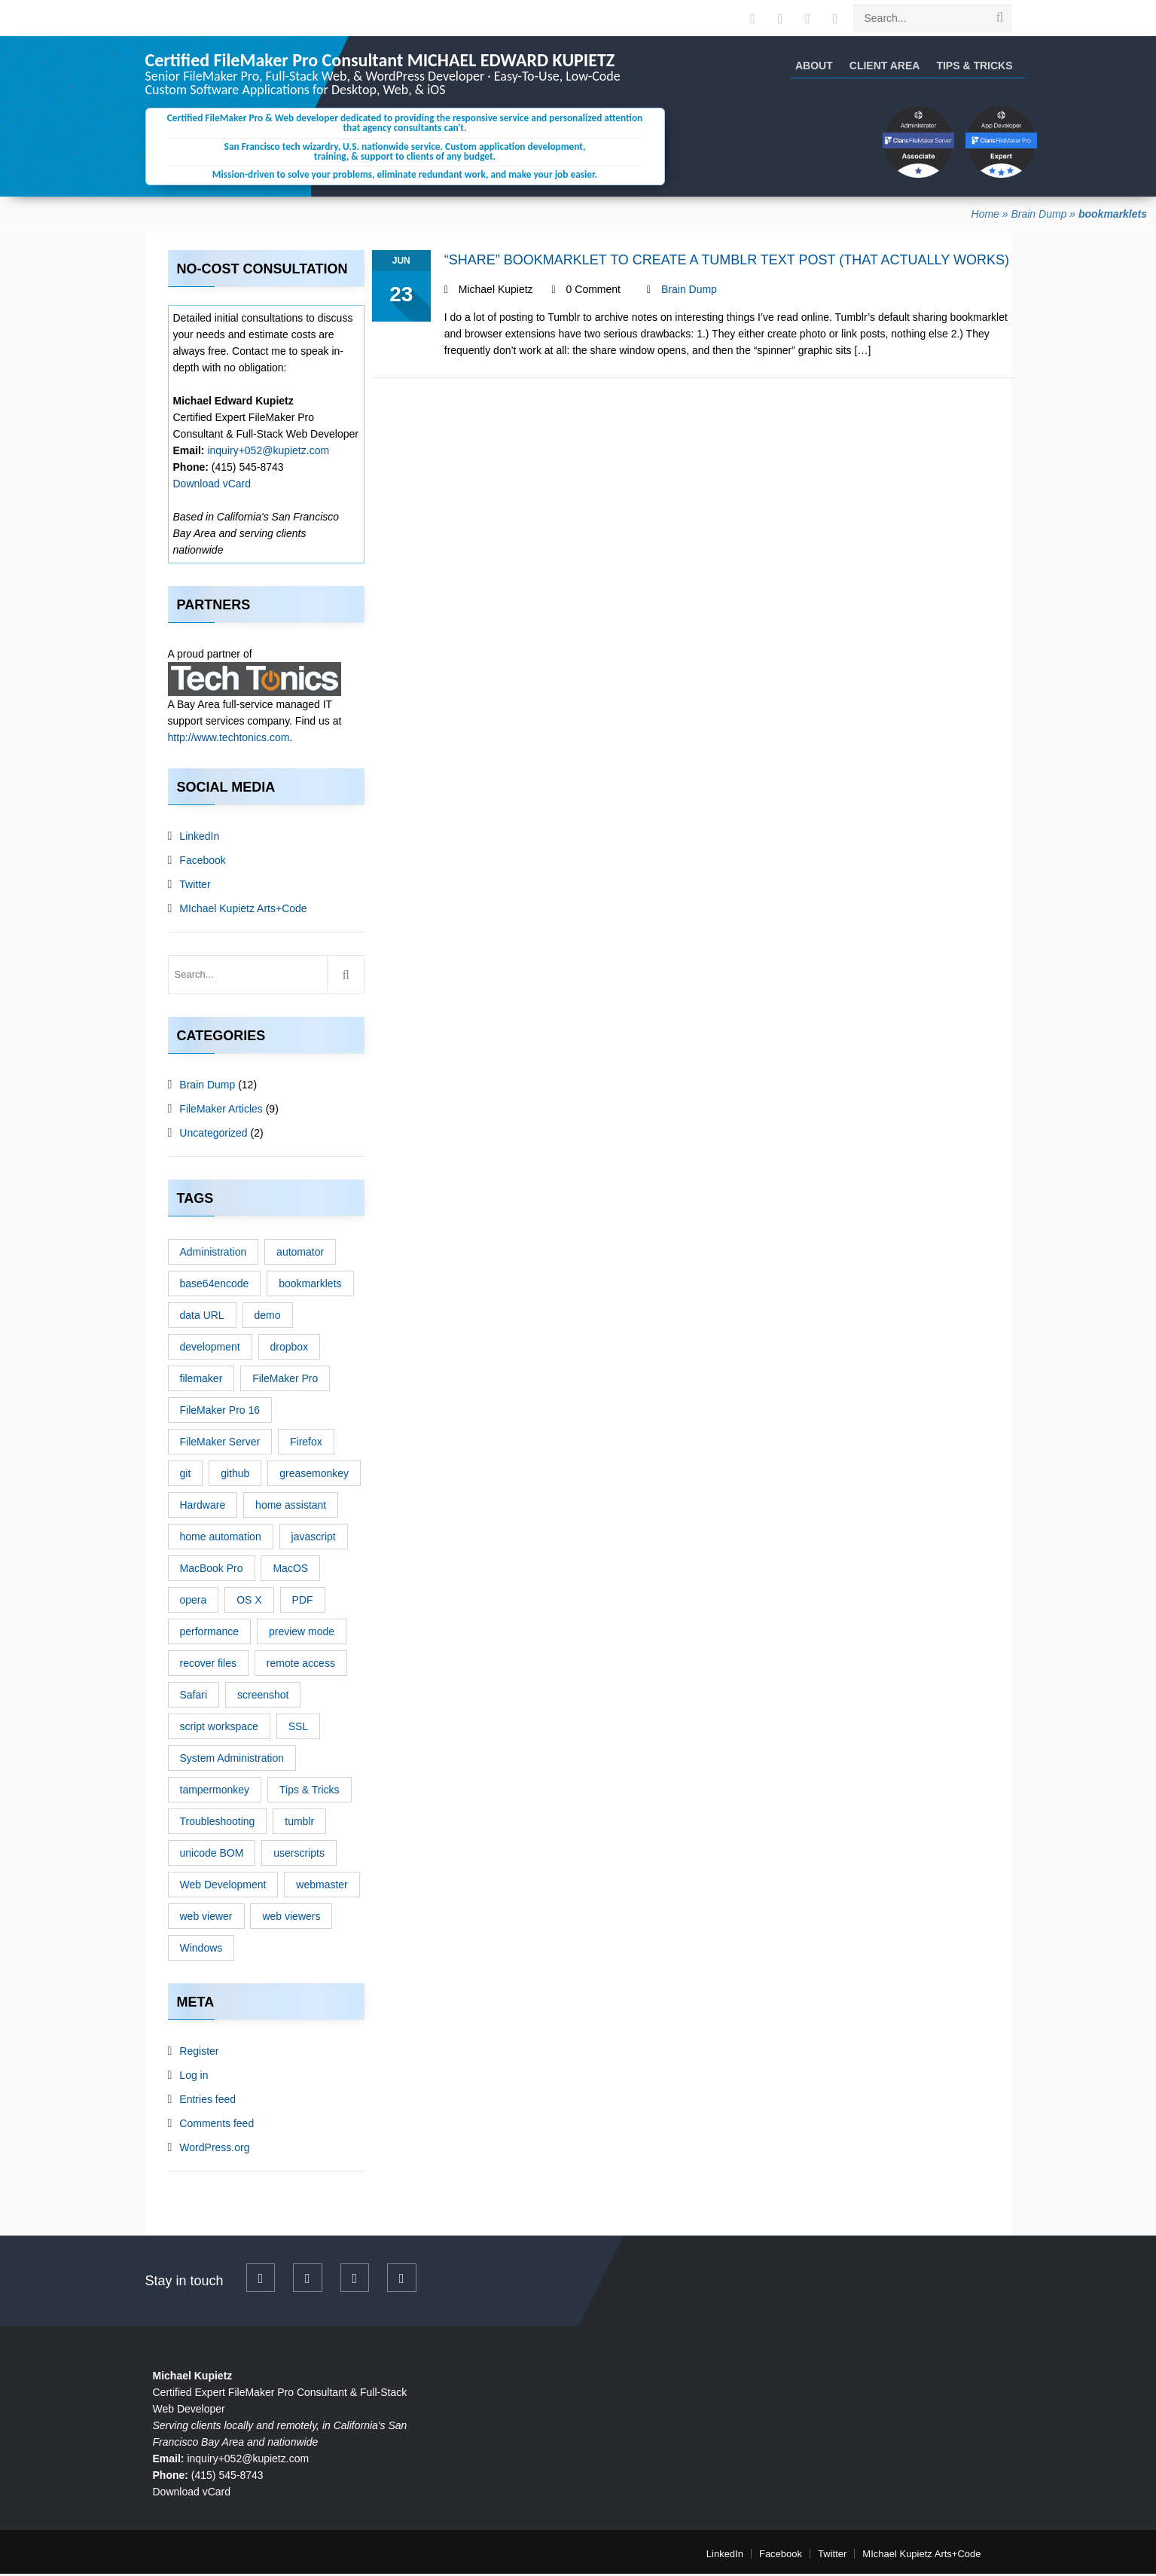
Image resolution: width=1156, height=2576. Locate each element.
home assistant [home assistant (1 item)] (290, 1507)
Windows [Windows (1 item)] (201, 1950)
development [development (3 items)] (210, 1349)
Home (985, 216)
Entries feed (207, 2101)
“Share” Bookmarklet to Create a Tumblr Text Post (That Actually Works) (726, 262)
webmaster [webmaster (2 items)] (321, 1887)
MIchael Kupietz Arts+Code (243, 911)
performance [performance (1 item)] (209, 1634)
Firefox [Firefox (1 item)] (306, 1444)
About (814, 66)
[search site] (999, 17)
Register (198, 2053)
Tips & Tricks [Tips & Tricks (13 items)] (309, 1792)
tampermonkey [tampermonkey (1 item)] (215, 1792)
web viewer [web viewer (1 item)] (206, 1918)
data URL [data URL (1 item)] (202, 1317)
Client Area (884, 66)
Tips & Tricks (974, 66)
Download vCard (212, 486)
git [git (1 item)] (185, 1476)
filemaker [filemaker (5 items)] (201, 1381)
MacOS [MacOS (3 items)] (290, 1570)
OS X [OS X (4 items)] (248, 1602)
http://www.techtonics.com (229, 740)
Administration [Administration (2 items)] (213, 1254)
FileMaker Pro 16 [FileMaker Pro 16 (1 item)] (220, 1412)
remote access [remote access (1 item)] (301, 1665)
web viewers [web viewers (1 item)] (291, 1918)
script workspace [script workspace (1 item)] (219, 1729)
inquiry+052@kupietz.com (268, 453)
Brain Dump (1038, 216)
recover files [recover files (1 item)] (208, 1665)
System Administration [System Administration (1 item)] (232, 1760)
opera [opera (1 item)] (193, 1602)
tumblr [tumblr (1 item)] (299, 1824)
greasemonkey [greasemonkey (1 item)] (314, 1476)
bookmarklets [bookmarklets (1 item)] (310, 1286)
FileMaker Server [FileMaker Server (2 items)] (220, 1444)
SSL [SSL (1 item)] (298, 1729)
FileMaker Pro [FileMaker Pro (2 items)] (285, 1381)
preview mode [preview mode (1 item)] (301, 1634)
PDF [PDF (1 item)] (302, 1602)
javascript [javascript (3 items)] (313, 1539)
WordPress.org (214, 2150)
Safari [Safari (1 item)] (194, 1697)
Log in (193, 2077)
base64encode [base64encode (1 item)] (214, 1286)
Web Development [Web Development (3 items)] (223, 1887)
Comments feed (216, 2126)
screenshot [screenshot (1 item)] (262, 1697)
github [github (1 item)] (235, 1476)
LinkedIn (199, 838)
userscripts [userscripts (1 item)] (299, 1855)
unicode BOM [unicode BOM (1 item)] (212, 1855)
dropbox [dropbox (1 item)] (289, 1349)
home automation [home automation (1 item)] (220, 1539)
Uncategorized (213, 1135)
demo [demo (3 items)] (268, 1317)
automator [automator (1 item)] (300, 1254)
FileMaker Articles (220, 1111)
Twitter (194, 887)
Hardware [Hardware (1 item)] (203, 1507)
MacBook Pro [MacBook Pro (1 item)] (211, 1570)
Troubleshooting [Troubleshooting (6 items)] (217, 1824)
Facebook (202, 862)
